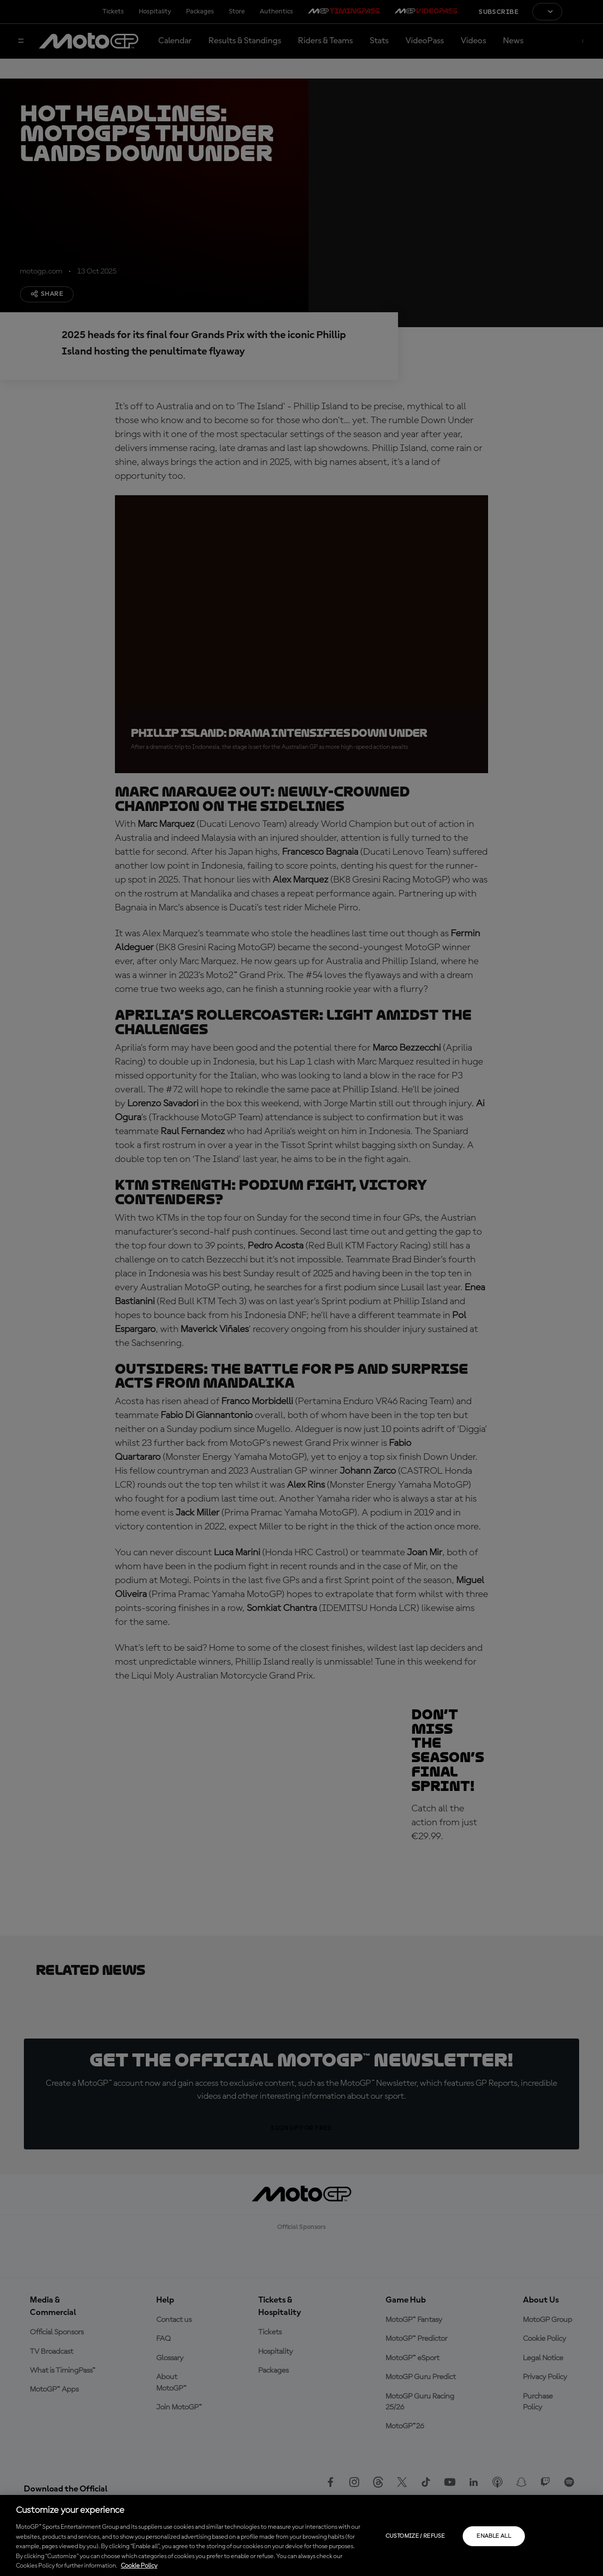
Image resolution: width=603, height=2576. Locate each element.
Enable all (494, 2536)
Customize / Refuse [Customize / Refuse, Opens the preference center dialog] (415, 2536)
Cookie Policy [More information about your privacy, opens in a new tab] (139, 2566)
